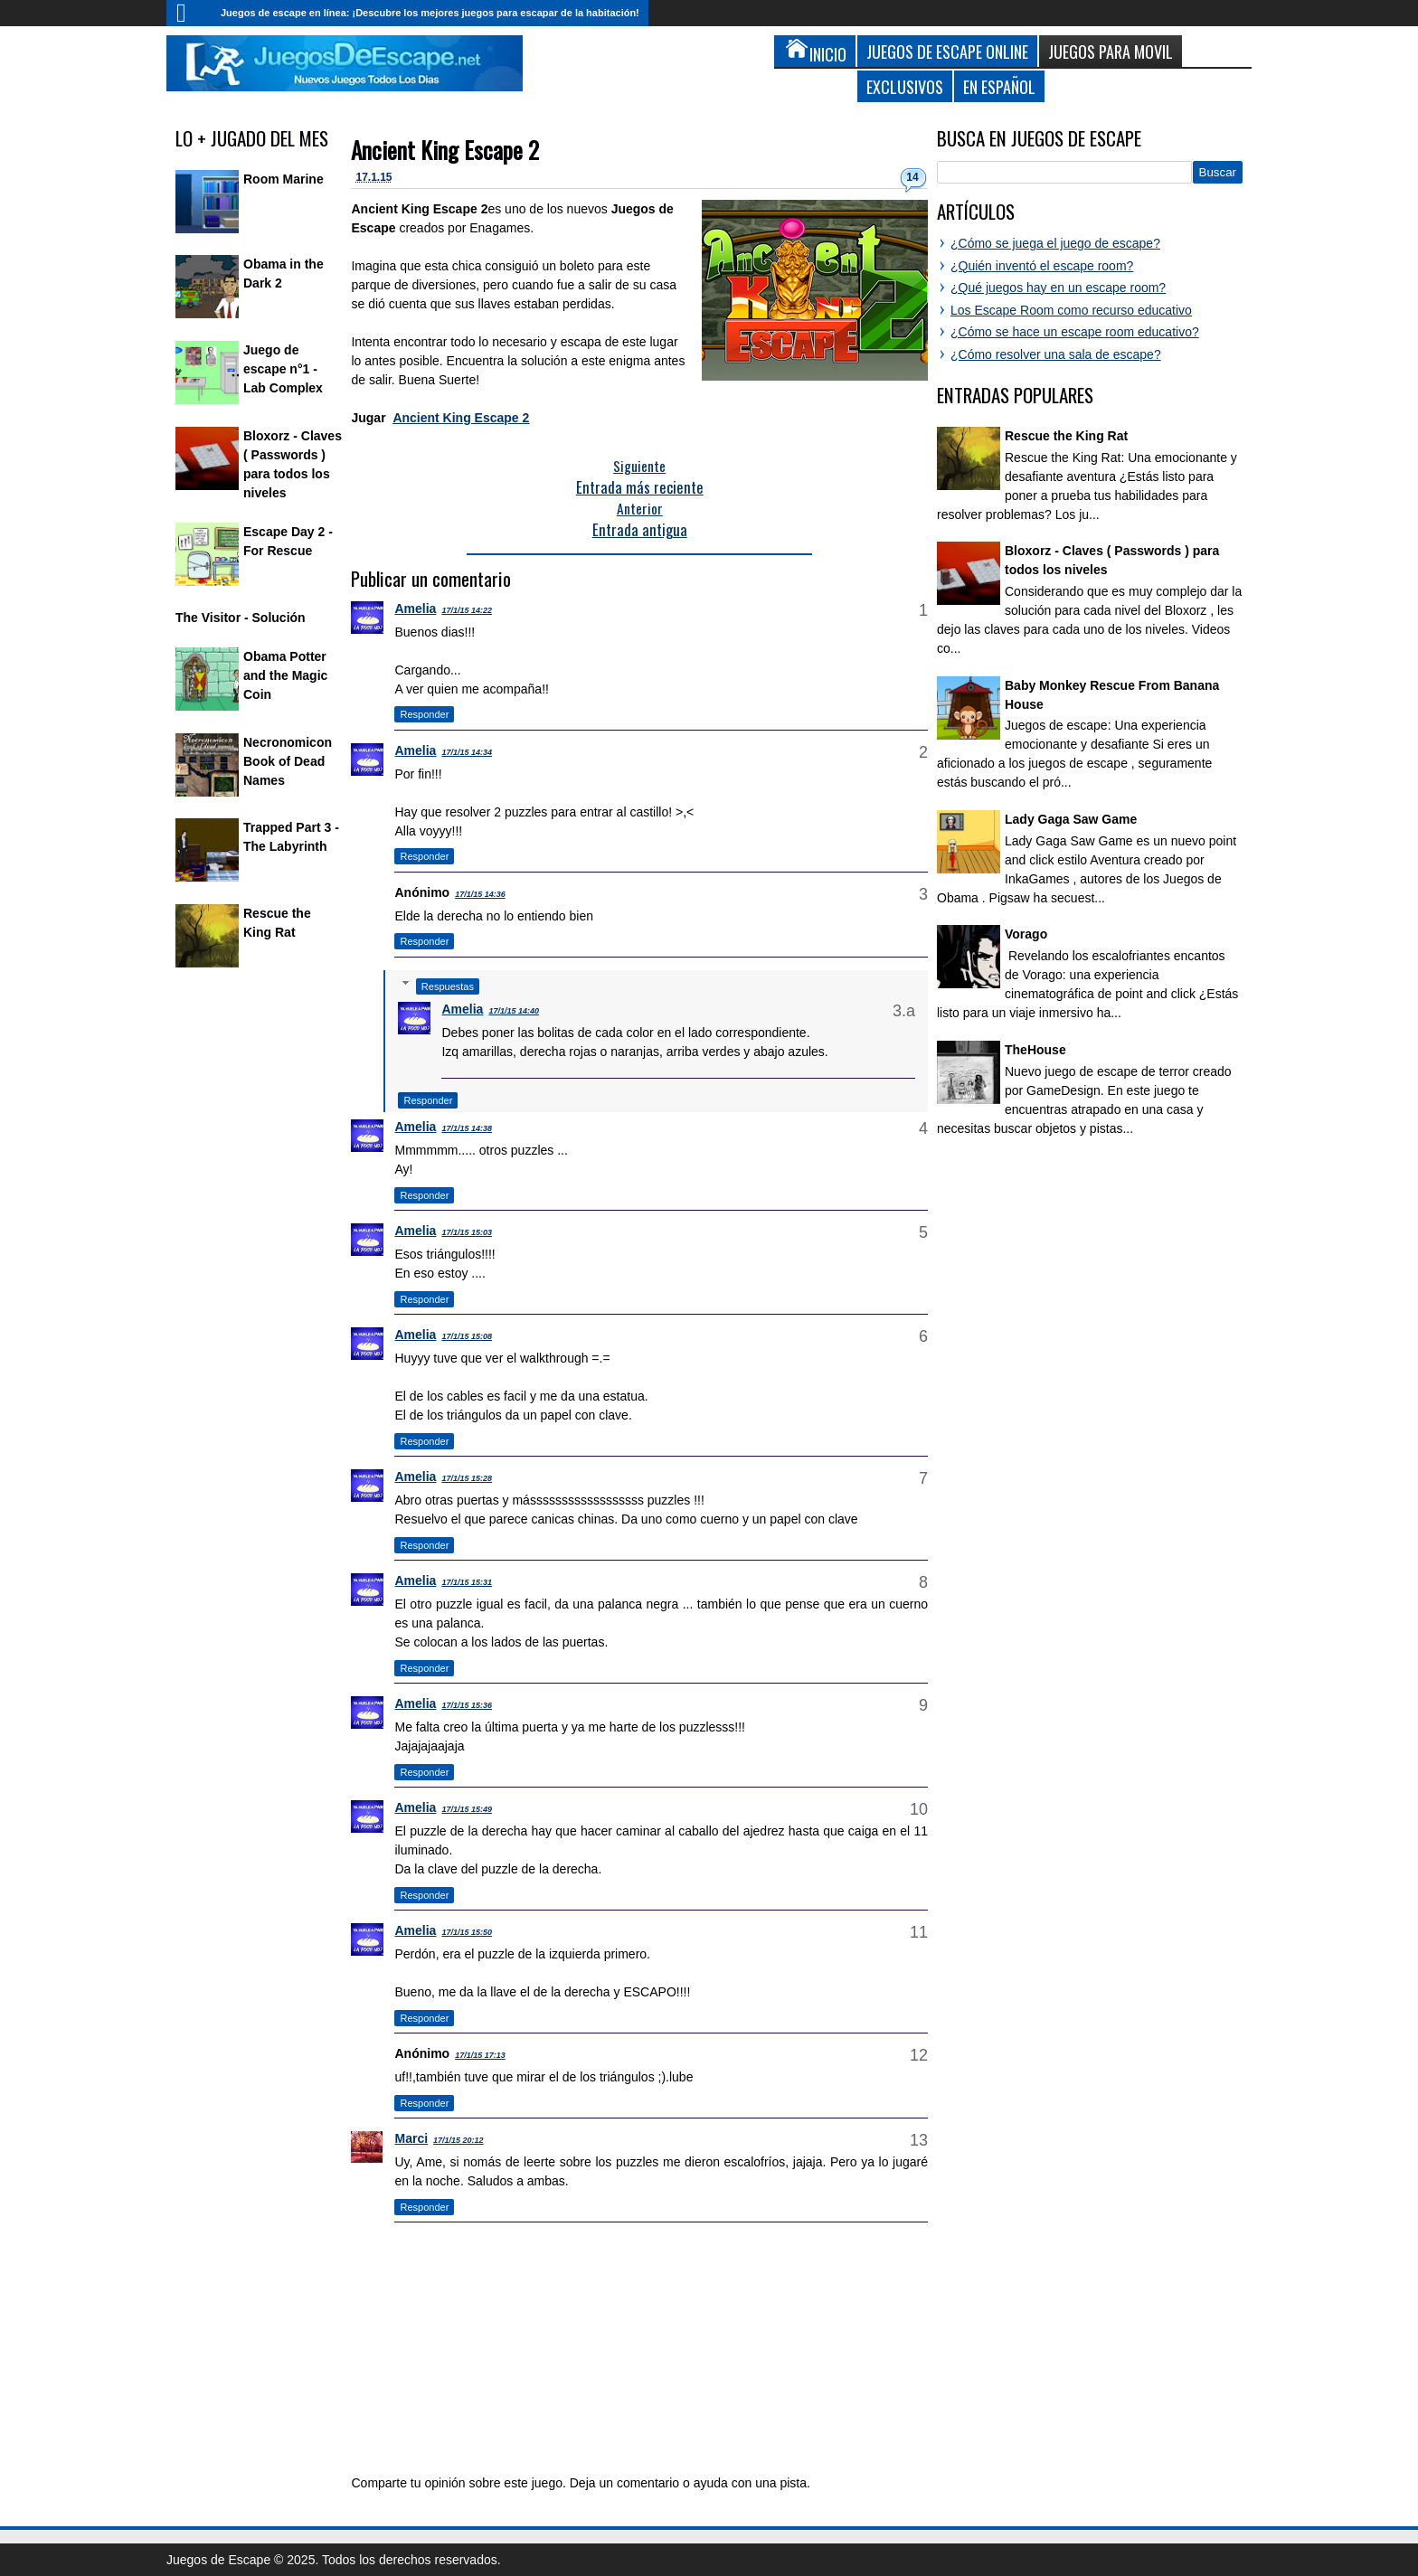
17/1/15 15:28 (466, 1478)
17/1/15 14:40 (513, 1010)
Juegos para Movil (1110, 51)
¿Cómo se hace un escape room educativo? (1074, 332)
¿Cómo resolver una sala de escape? (1055, 354)
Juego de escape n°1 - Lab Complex (283, 369)
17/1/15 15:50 (466, 1932)
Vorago (1026, 934)
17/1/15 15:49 (466, 1809)
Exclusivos (904, 86)
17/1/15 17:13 (480, 2055)
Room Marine (283, 179)
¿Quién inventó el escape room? (1041, 266)
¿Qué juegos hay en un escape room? (1058, 287)
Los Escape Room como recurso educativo (1071, 310)
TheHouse (1035, 1050)
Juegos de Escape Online (947, 51)
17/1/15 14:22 (466, 610)
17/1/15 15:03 (466, 1232)
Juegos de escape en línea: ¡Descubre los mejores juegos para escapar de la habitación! (430, 12)
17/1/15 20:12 (458, 2140)
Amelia (415, 608)
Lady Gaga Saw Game (1071, 819)
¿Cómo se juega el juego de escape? (1055, 243)
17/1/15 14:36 (480, 894)
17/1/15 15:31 (466, 1582)
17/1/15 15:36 (466, 1705)
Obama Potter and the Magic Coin (285, 675)
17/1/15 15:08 (466, 1336)
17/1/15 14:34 (466, 752)
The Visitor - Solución (240, 617)
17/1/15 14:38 (466, 1128)
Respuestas (447, 986)
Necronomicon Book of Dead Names (287, 761)
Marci (411, 2138)
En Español (999, 86)
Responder (424, 714)
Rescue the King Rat (1066, 436)
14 (912, 177)
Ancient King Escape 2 (445, 149)
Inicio (189, 13)
